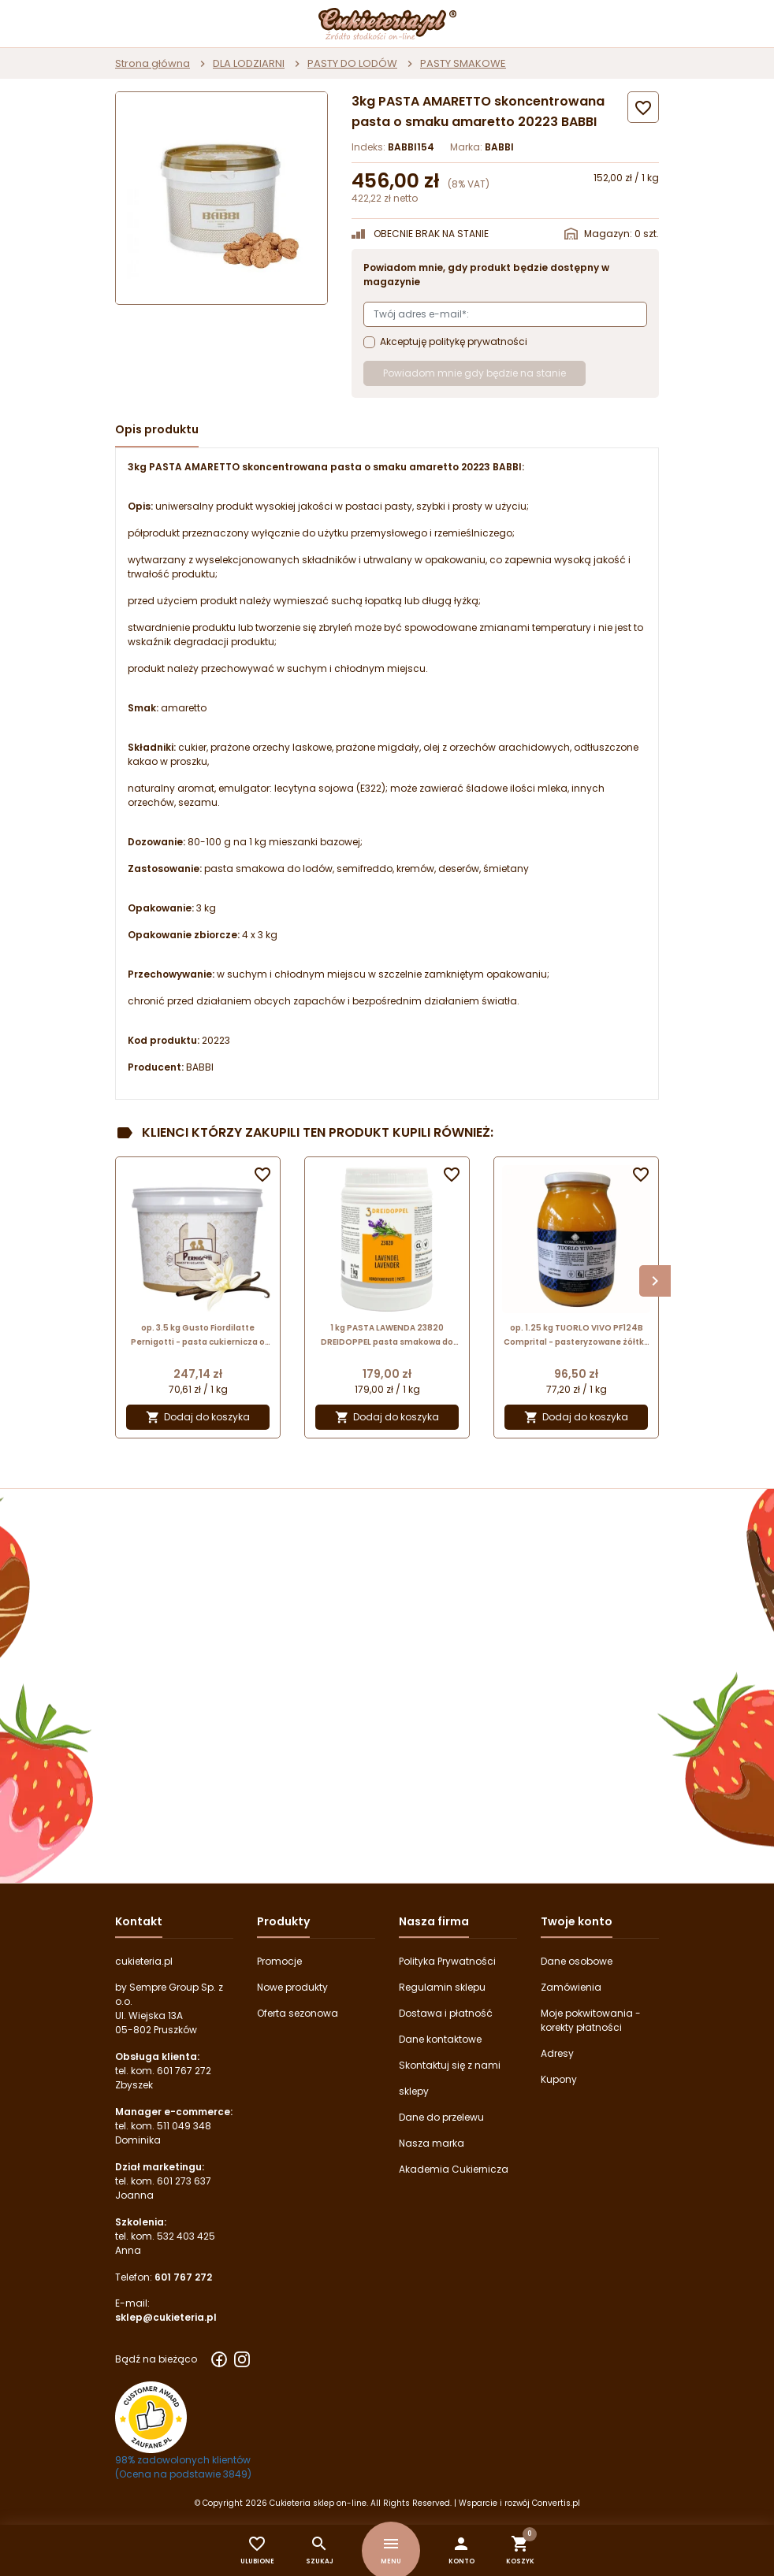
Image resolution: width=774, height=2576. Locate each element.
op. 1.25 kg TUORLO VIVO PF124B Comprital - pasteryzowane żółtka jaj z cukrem (576, 1335)
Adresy (557, 2053)
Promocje (279, 1961)
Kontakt (138, 1921)
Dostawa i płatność (446, 2013)
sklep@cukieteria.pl (166, 2317)
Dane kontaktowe (440, 2039)
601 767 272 (184, 2070)
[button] (461, 2550)
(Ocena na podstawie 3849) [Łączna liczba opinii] (183, 2474)
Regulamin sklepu (442, 1987)
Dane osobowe (576, 1961)
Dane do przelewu (441, 2117)
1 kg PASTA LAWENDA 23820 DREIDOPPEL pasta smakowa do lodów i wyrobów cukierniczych (387, 1335)
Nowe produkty (292, 1987)
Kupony (559, 2079)
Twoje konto (576, 1921)
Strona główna (152, 63)
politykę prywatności (478, 341)
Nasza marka (431, 2143)
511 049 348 (184, 2125)
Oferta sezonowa (297, 2013)
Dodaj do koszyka (198, 1417)
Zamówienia (571, 1987)
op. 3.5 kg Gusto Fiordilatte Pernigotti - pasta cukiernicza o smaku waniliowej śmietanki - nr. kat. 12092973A (197, 1335)
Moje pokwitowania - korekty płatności (591, 2020)
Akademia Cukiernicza (453, 2169)
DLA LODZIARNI (249, 63)
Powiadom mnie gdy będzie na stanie (474, 373)
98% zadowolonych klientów (183, 2460)
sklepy (414, 2091)
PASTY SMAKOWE (463, 63)
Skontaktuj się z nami (449, 2065)
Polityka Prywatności (447, 1961)
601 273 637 (184, 2181)
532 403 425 (186, 2236)
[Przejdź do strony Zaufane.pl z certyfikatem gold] (151, 2416)
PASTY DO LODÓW (352, 63)
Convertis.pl (556, 2503)
